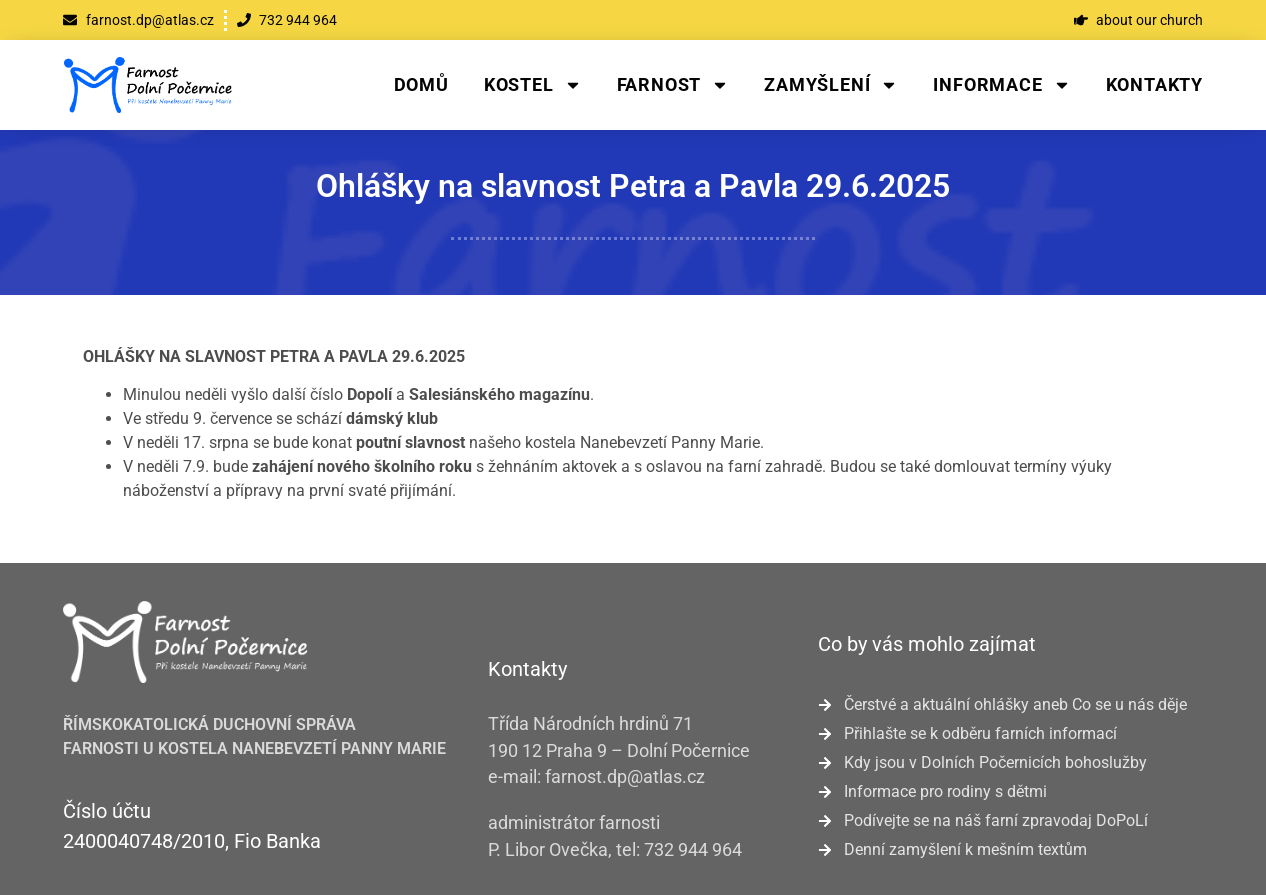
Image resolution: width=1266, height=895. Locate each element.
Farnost (673, 85)
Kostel (533, 85)
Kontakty (1154, 84)
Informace (1001, 85)
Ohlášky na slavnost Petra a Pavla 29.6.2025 (633, 186)
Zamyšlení (831, 85)
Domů (421, 84)
